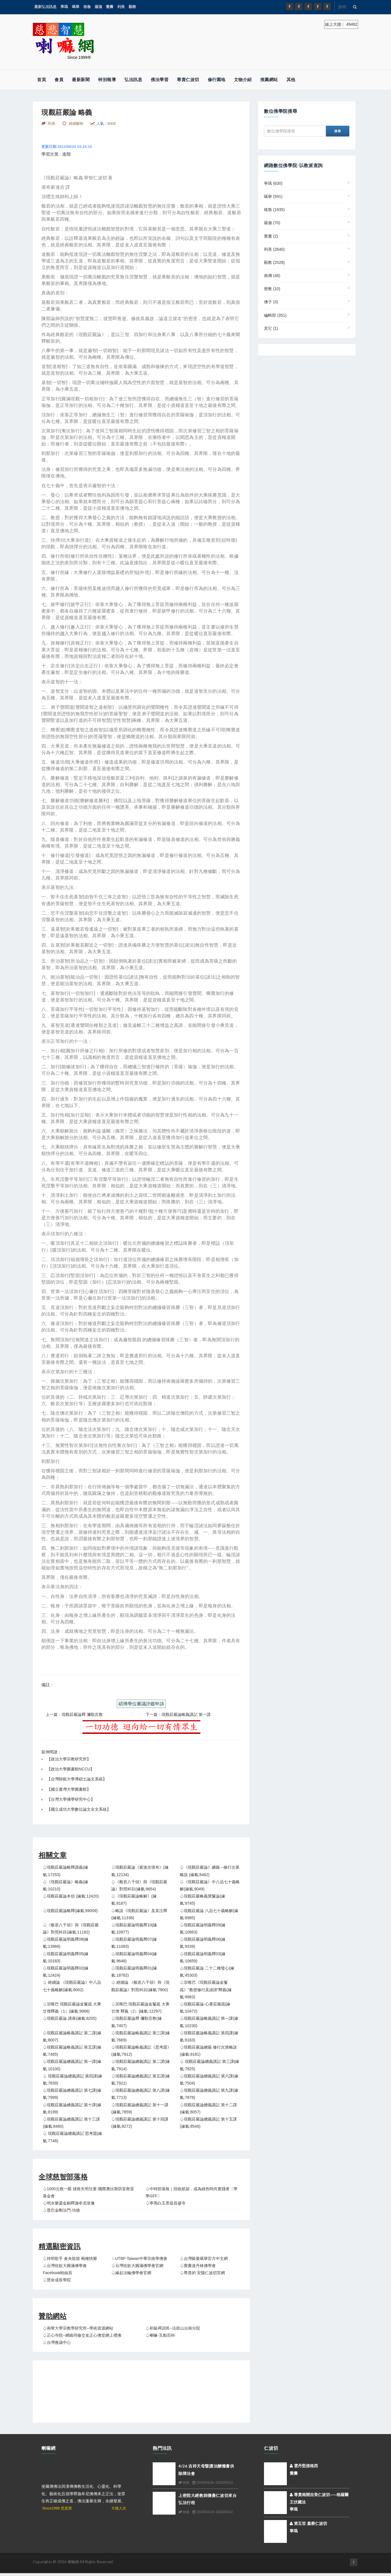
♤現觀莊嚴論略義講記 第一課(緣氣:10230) (209, 2022)
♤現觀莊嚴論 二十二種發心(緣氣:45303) (207, 1971)
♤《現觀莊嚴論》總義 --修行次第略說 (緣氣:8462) (209, 1871)
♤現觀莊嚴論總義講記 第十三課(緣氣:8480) (71, 2123)
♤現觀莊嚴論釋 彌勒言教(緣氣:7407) (136, 2022)
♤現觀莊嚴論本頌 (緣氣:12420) (71, 1896)
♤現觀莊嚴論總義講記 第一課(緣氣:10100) (72, 2065)
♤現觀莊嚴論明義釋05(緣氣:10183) (65, 1957)
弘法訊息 (133, 79)
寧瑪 (64, 7)
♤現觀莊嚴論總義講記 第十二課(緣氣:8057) (208, 2108)
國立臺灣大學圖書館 (69, 1789)
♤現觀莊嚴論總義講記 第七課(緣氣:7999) (72, 2094)
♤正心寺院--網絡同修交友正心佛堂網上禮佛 (82, 2335)
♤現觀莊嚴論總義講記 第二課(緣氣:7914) (140, 2065)
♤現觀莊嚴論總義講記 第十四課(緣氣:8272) (139, 2123)
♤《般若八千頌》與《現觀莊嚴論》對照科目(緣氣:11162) (71, 1928)
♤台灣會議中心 (57, 2342)
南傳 (272, 275)
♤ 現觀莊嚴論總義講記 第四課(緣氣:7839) (72, 2079)
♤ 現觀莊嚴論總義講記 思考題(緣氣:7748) (72, 2137)
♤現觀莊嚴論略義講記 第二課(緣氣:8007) (72, 2036)
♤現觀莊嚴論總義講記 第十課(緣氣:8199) (72, 2108)
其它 (271, 328)
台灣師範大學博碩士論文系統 (77, 1779)
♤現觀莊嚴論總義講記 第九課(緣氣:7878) (209, 2094)
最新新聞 (81, 79)
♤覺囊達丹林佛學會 (198, 2265)
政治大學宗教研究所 (69, 1759)
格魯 (87, 7)
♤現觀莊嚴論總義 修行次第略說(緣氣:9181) (208, 2051)
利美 (121, 7)
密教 (272, 288)
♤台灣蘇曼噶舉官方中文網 (204, 2258)
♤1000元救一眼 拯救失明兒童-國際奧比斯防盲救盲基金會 (88, 2192)
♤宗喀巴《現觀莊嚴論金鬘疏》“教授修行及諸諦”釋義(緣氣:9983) (206, 1989)
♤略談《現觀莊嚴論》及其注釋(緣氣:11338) (139, 1914)
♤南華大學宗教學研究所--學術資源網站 (78, 2328)
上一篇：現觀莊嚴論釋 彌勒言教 (74, 1714)
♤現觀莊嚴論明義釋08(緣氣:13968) (65, 1943)
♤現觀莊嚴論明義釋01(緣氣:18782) (134, 1971)
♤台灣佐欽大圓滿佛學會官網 (137, 2265)
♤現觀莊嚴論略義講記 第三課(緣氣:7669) (140, 2036)
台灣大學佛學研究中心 (71, 1799)
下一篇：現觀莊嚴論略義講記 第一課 (178, 1714)
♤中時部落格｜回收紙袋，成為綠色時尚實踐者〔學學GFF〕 (191, 2192)
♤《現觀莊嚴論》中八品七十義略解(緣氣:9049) (210, 1885)
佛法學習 (159, 79)
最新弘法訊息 (45, 7)
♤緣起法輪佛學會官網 (131, 2272)
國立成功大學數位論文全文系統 (79, 1809)
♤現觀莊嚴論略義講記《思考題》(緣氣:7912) (141, 2051)
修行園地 (216, 79)
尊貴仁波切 (188, 79)
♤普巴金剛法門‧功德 (61, 2210)
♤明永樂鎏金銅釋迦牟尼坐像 (69, 2203)
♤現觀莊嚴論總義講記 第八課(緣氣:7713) (140, 2094)
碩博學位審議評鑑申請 (141, 1703)
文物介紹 (243, 79)
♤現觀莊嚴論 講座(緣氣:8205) (69, 2018)
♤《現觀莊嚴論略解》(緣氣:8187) (134, 1900)
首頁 (41, 79)
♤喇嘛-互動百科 (160, 2335)
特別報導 (107, 79)
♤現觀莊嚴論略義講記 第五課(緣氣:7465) (72, 2051)
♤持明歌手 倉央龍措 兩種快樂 (70, 2258)
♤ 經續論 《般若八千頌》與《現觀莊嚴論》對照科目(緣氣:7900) (140, 1986)
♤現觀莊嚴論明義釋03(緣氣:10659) (202, 1957)
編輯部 (275, 315)
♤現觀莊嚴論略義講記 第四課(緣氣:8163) (209, 2036)
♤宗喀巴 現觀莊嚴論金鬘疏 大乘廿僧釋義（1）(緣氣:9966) (72, 2007)
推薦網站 (269, 79)
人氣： (106, 123)
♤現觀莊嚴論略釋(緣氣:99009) (70, 1910)
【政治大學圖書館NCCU (68, 1769)
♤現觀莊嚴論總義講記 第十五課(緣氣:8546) (208, 2123)
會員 (59, 79)
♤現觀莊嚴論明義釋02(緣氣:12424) (65, 1971)
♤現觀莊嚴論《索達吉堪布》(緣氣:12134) (140, 1871)
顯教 (132, 7)
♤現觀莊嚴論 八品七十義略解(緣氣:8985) (209, 1914)
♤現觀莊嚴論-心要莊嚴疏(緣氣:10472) (205, 2007)
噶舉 (75, 7)
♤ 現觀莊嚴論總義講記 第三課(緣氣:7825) (209, 2065)
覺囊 (109, 7)
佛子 (271, 302)
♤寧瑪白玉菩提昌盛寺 (166, 2203)
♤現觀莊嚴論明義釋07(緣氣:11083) (134, 1943)
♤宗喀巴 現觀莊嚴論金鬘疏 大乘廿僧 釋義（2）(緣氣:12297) (140, 2007)
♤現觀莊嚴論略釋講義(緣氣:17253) (65, 1871)
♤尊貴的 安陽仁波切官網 (202, 2272)
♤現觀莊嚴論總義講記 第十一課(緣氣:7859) (139, 2108)
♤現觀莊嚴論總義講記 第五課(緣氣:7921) (140, 2079)
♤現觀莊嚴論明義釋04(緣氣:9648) (134, 1957)
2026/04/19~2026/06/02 (212, 2512)
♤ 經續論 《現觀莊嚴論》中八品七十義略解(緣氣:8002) (72, 1986)
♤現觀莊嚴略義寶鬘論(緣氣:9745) (202, 1900)
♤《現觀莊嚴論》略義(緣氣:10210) (65, 1885)
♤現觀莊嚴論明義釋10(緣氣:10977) (134, 1928)
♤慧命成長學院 (57, 2280)
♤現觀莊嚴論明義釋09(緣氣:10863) (202, 1928)
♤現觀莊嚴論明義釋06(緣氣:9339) (202, 1943)
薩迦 (98, 7)
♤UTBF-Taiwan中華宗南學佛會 (139, 2258)
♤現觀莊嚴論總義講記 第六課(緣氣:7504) (209, 2079)
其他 (291, 79)
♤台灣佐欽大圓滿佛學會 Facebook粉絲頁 (65, 2269)
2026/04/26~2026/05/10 (212, 2483)
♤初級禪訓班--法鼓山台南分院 (173, 2328)
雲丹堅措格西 (304, 2465)
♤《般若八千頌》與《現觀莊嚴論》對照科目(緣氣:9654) (139, 1885)
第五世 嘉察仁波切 (308, 2523)
